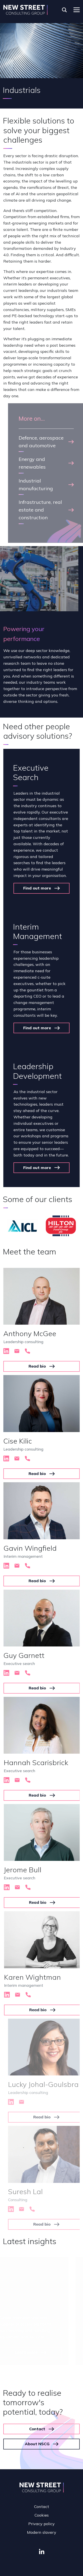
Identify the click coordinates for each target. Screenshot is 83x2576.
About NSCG (37, 2443)
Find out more (37, 888)
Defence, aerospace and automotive (47, 442)
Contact (37, 2428)
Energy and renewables (38, 463)
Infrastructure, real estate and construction (46, 510)
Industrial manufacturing (42, 485)
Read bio (38, 1366)
